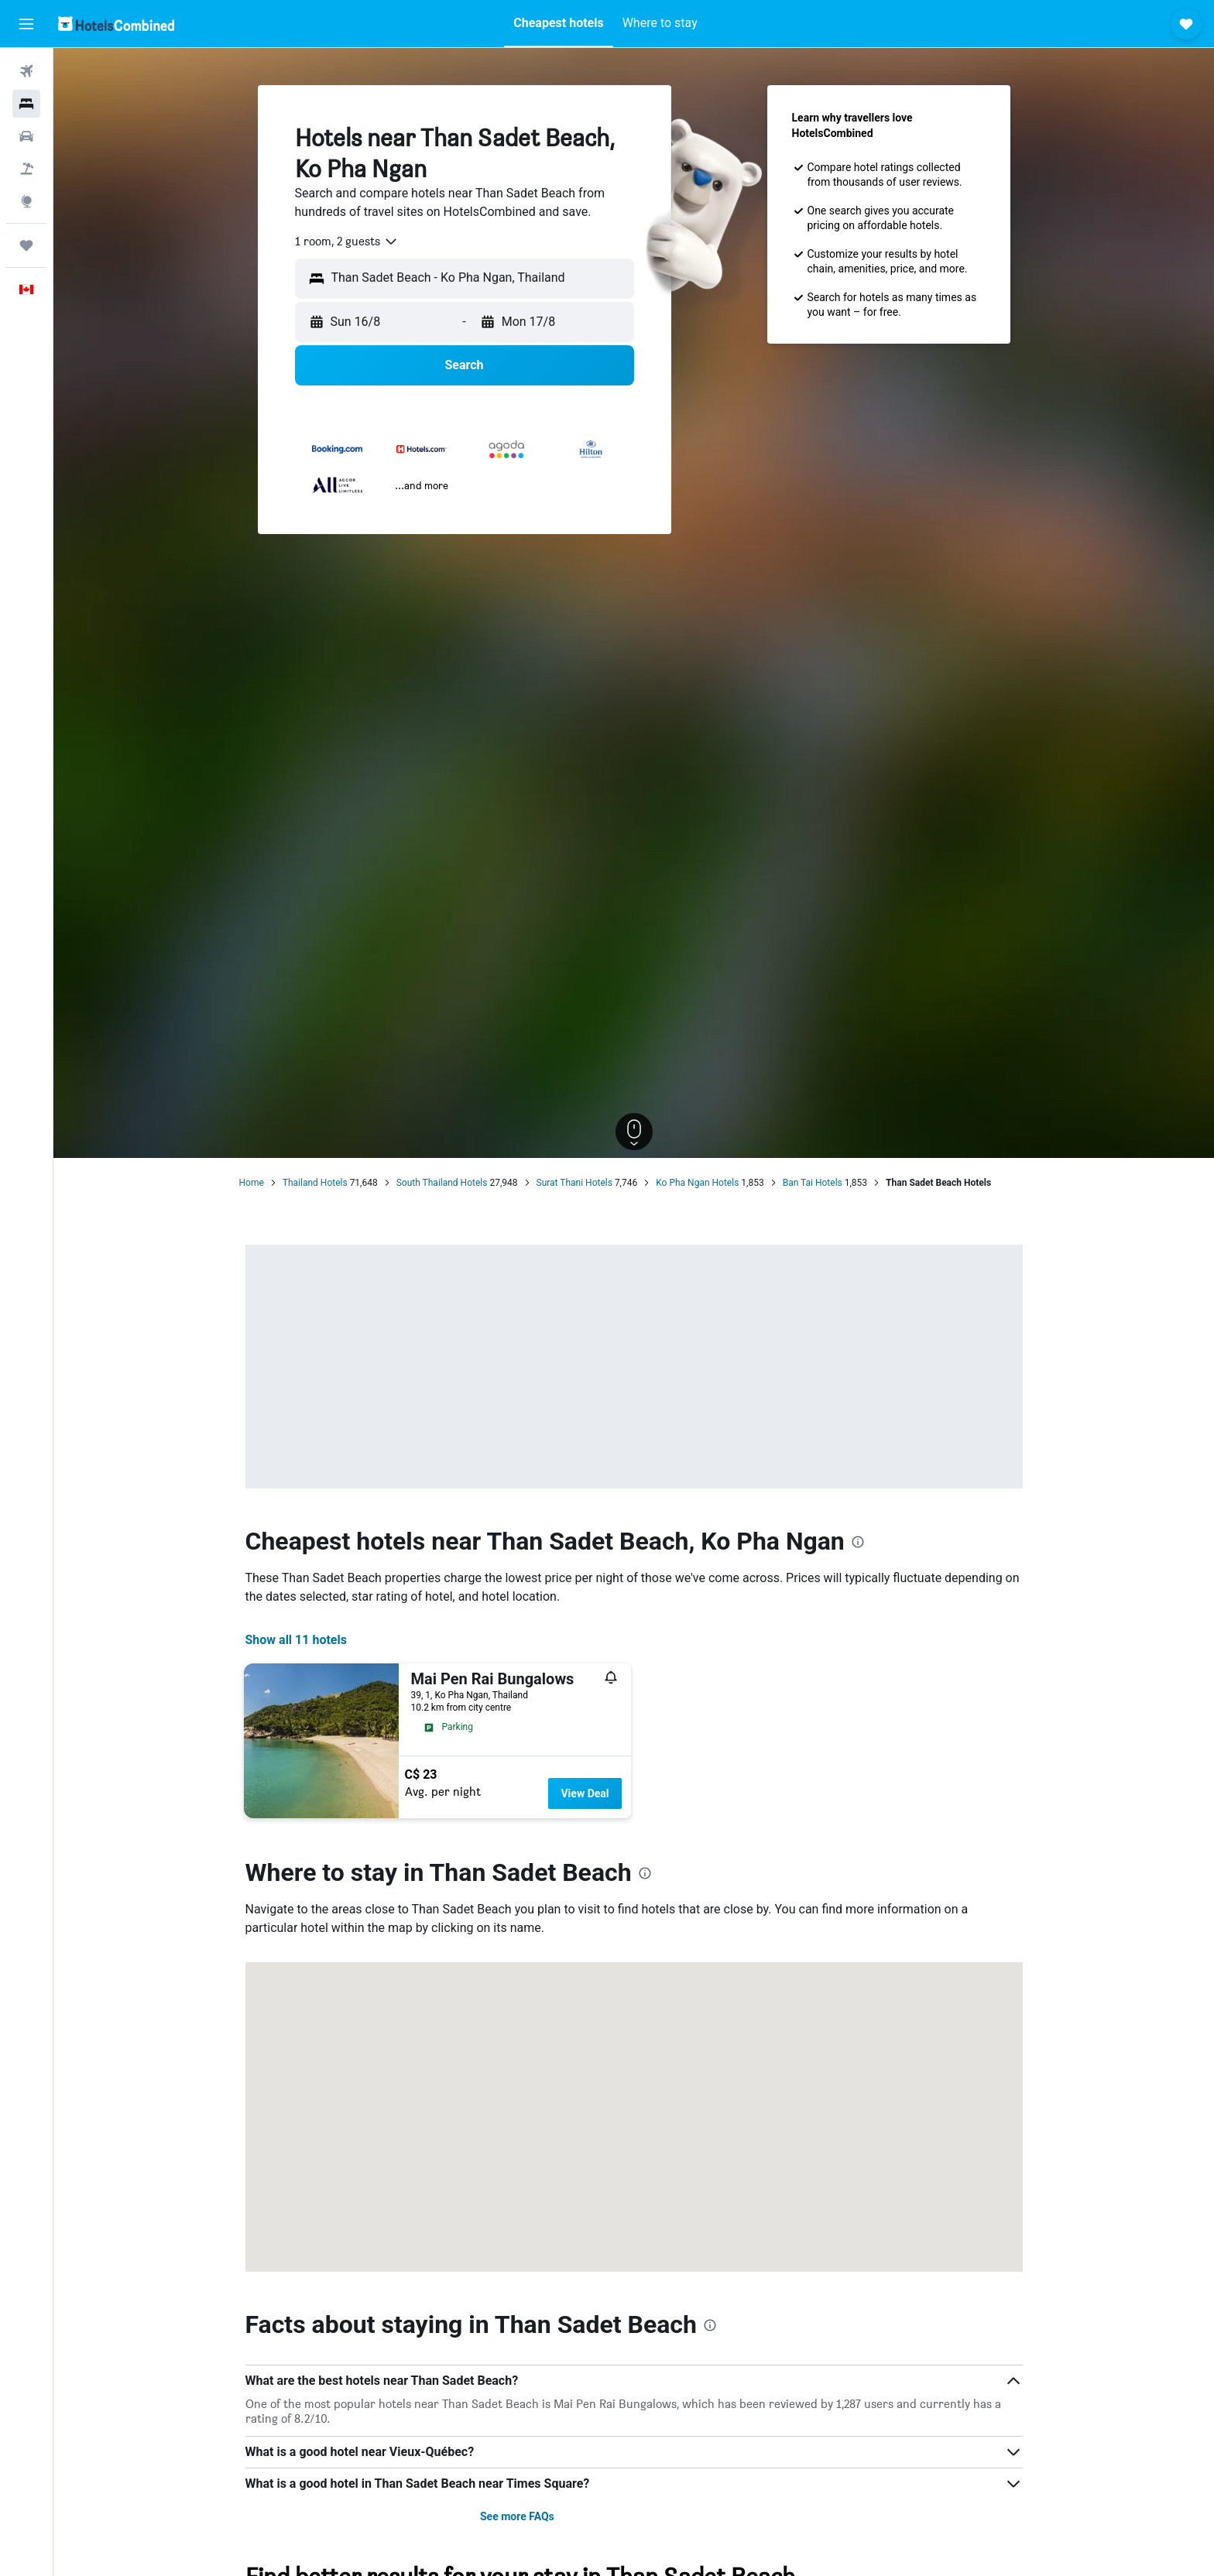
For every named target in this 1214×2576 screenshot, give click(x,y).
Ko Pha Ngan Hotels (697, 1182)
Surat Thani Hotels (574, 1182)
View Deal (585, 1793)
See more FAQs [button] (517, 2516)
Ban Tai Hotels (812, 1182)
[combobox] (347, 241)
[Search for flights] (26, 71)
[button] (26, 24)
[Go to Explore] (26, 201)
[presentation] (858, 1542)
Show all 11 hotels (296, 1639)
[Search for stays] (26, 103)
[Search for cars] (26, 136)
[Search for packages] (26, 168)
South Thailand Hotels (442, 1182)
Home (251, 1182)
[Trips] (26, 245)
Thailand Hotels (315, 1182)
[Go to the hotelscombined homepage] (116, 23)
